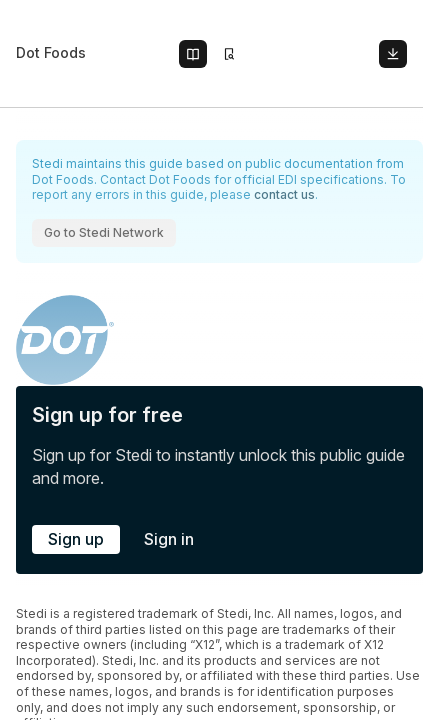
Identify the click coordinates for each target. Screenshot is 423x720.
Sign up (76, 539)
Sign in (169, 539)
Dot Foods (51, 52)
